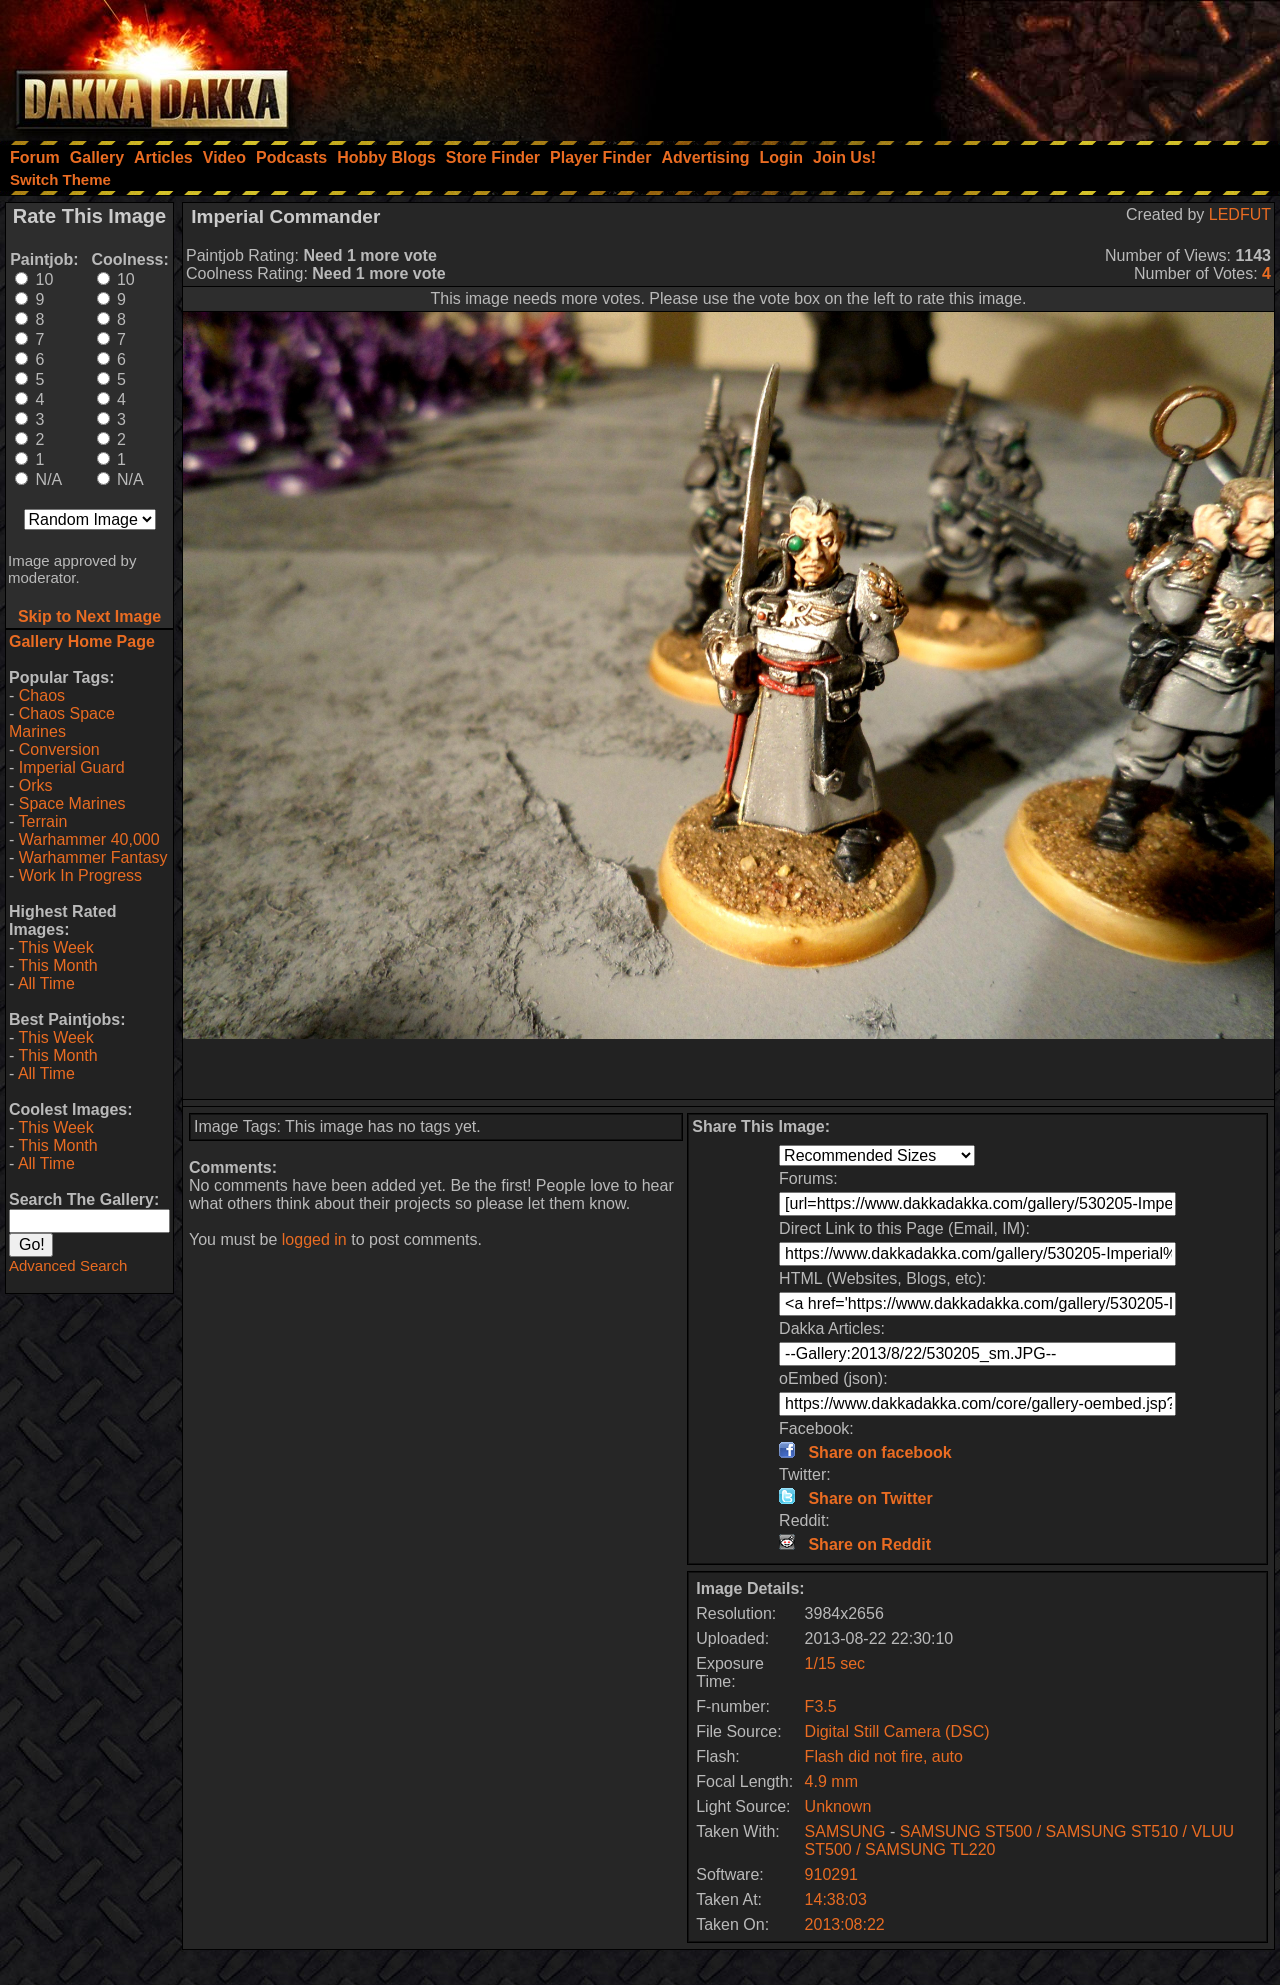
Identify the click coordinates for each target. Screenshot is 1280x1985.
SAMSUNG (845, 1831)
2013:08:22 (845, 1924)
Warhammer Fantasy (93, 857)
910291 (831, 1874)
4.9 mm (831, 1781)
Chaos (42, 695)
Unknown (838, 1806)
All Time (46, 983)
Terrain (42, 821)
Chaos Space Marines (62, 722)
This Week (55, 947)
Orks (36, 785)
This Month (57, 965)
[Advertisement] (1011, 65)
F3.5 (821, 1706)
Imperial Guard (72, 767)
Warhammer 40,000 (89, 839)
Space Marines (72, 803)
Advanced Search (68, 1265)
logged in (314, 1239)
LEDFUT (1240, 214)
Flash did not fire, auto (884, 1756)
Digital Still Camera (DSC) (897, 1731)
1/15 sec (835, 1663)
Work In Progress (80, 875)
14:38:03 (836, 1899)
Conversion (59, 749)
